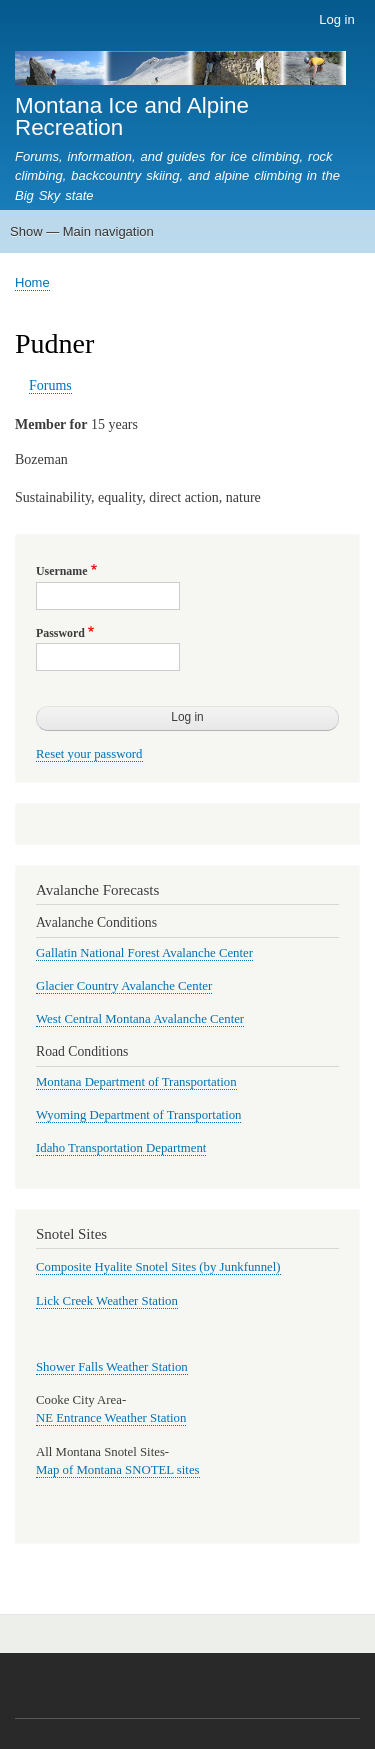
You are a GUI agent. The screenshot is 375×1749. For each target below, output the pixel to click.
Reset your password (89, 754)
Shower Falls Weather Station (112, 1367)
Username (61, 571)
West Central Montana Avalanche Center (140, 1019)
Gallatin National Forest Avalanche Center (144, 953)
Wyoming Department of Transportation (138, 1115)
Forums (50, 385)
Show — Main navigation (82, 231)
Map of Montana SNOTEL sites (118, 1470)
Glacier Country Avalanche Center (124, 986)
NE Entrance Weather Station (111, 1418)
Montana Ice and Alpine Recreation (132, 116)
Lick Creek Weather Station (107, 1301)
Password (60, 633)
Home (32, 282)
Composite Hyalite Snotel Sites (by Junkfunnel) (158, 1267)
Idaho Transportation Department (121, 1148)
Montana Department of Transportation (136, 1082)
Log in (336, 19)
